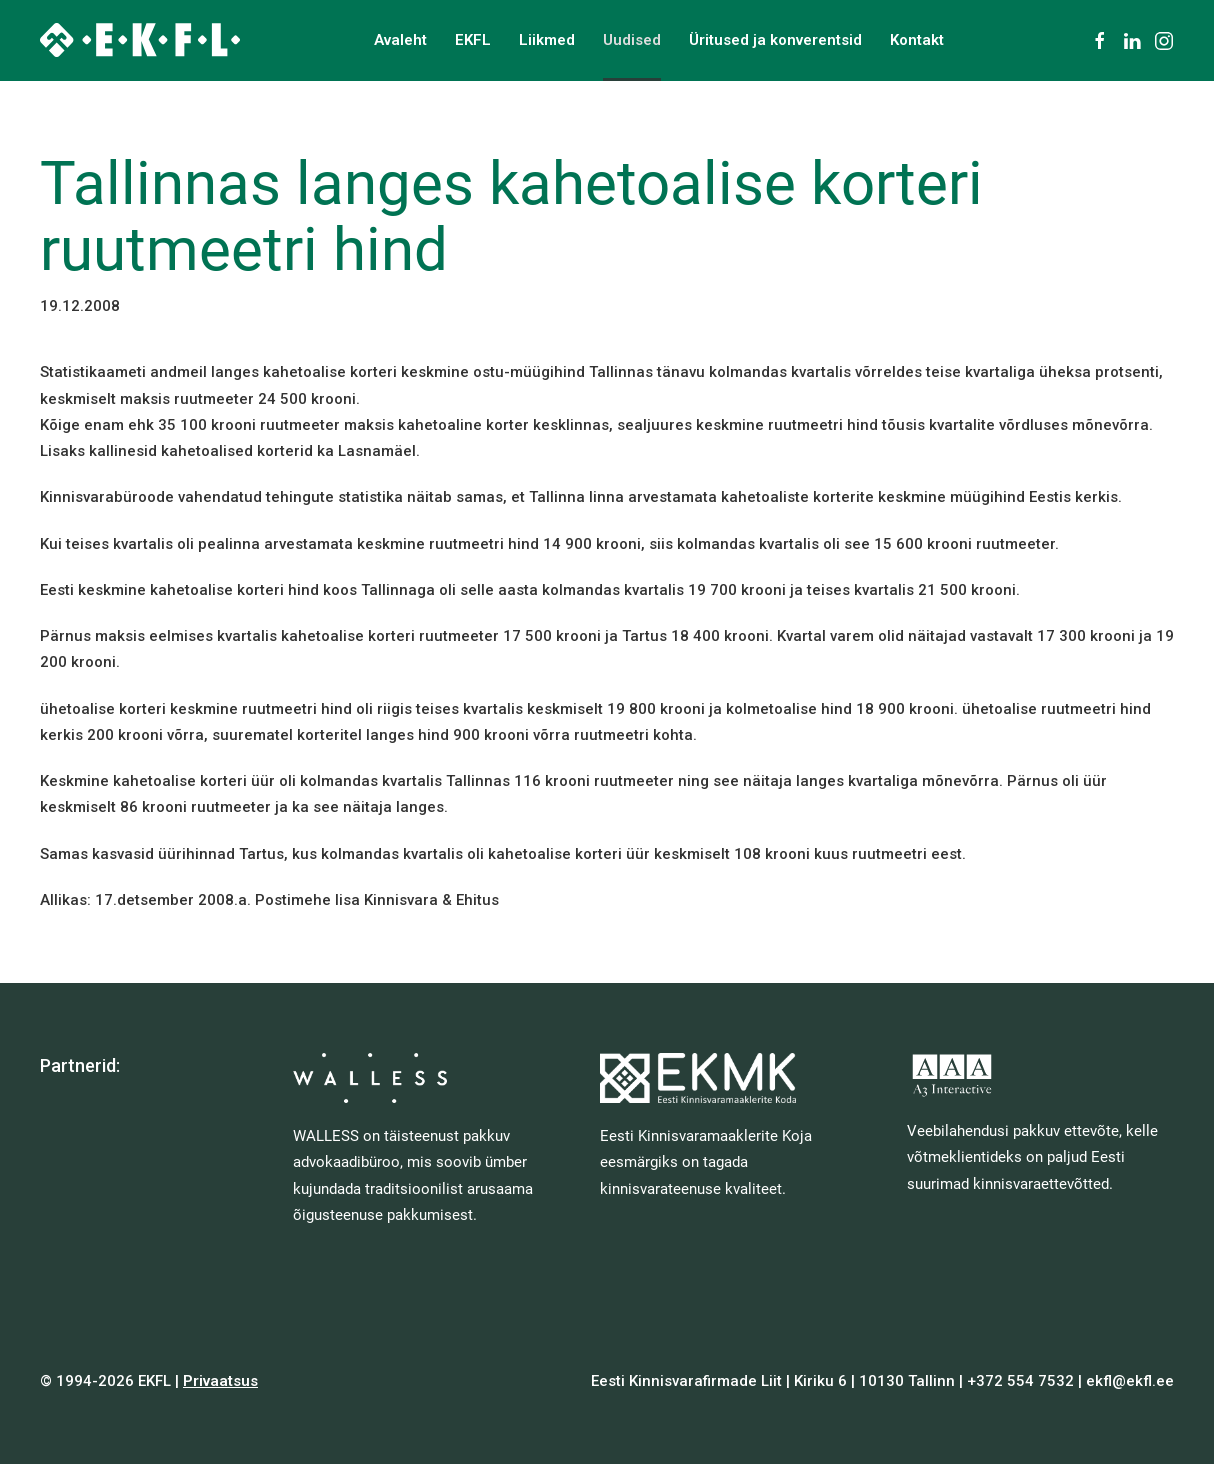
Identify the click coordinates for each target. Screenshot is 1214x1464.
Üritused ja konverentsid (775, 40)
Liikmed (547, 40)
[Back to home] (140, 40)
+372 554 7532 (1020, 1381)
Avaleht (400, 40)
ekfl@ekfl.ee (1130, 1381)
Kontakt (917, 40)
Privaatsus (220, 1381)
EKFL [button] (473, 40)
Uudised (632, 40)
